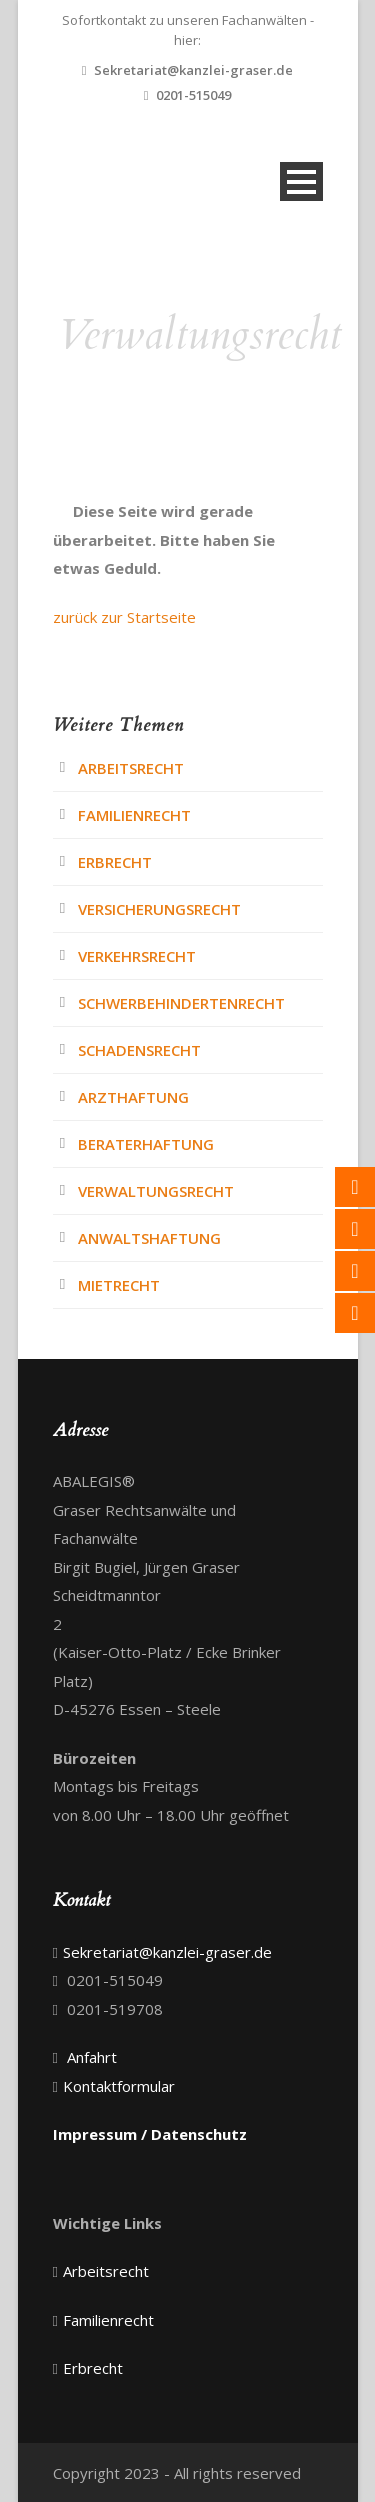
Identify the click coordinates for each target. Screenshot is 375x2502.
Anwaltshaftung (149, 1238)
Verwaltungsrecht (156, 1191)
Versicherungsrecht (159, 909)
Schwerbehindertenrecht (181, 1003)
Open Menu (301, 181)
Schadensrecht (139, 1050)
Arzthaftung (133, 1097)
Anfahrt (92, 2057)
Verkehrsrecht (137, 956)
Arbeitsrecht (131, 768)
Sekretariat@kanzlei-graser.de (193, 70)
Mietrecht (119, 1285)
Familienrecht (134, 815)
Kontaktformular (119, 2086)
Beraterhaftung (146, 1144)
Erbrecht (115, 862)
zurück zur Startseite (124, 617)
